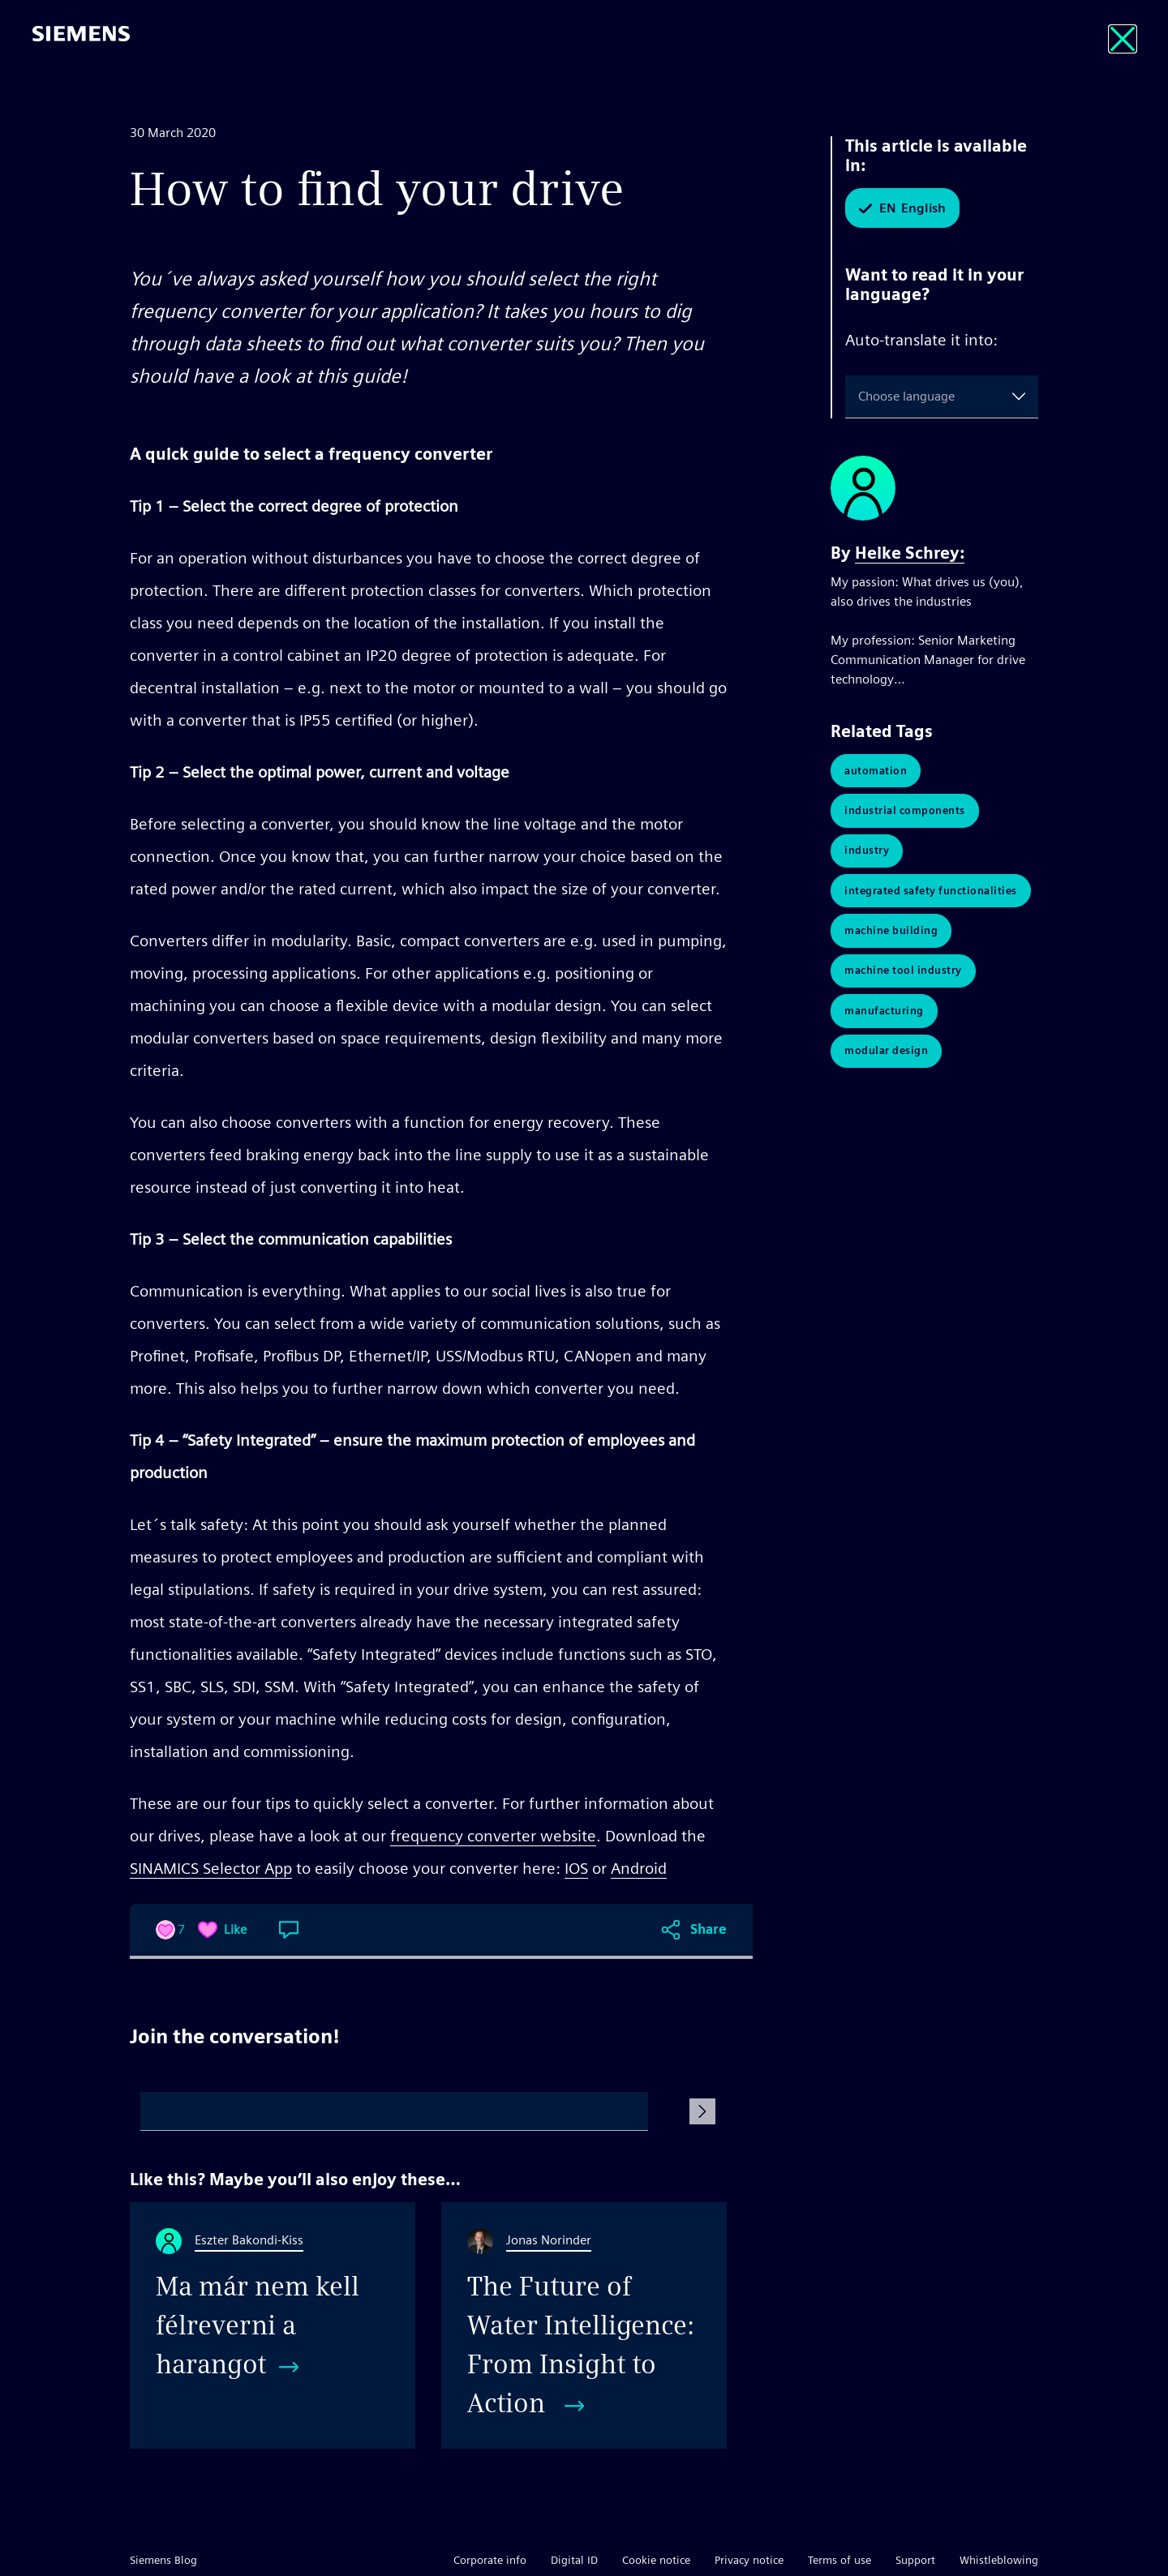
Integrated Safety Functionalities (930, 892)
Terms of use (839, 2559)
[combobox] (861, 396)
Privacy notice (749, 2559)
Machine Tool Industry (903, 973)
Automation (875, 771)
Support (915, 2559)
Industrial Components (904, 811)
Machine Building (891, 933)
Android (639, 1868)
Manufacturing (884, 1014)
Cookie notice (656, 2559)
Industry (866, 852)
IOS (576, 1868)
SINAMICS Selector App (211, 1868)
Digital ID (574, 2559)
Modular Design (886, 1054)
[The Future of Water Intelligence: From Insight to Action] (584, 2325)
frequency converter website (493, 1835)
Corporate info (489, 2559)
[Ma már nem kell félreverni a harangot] (272, 2325)
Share (708, 1929)
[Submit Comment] (702, 2111)
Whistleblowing (999, 2559)
